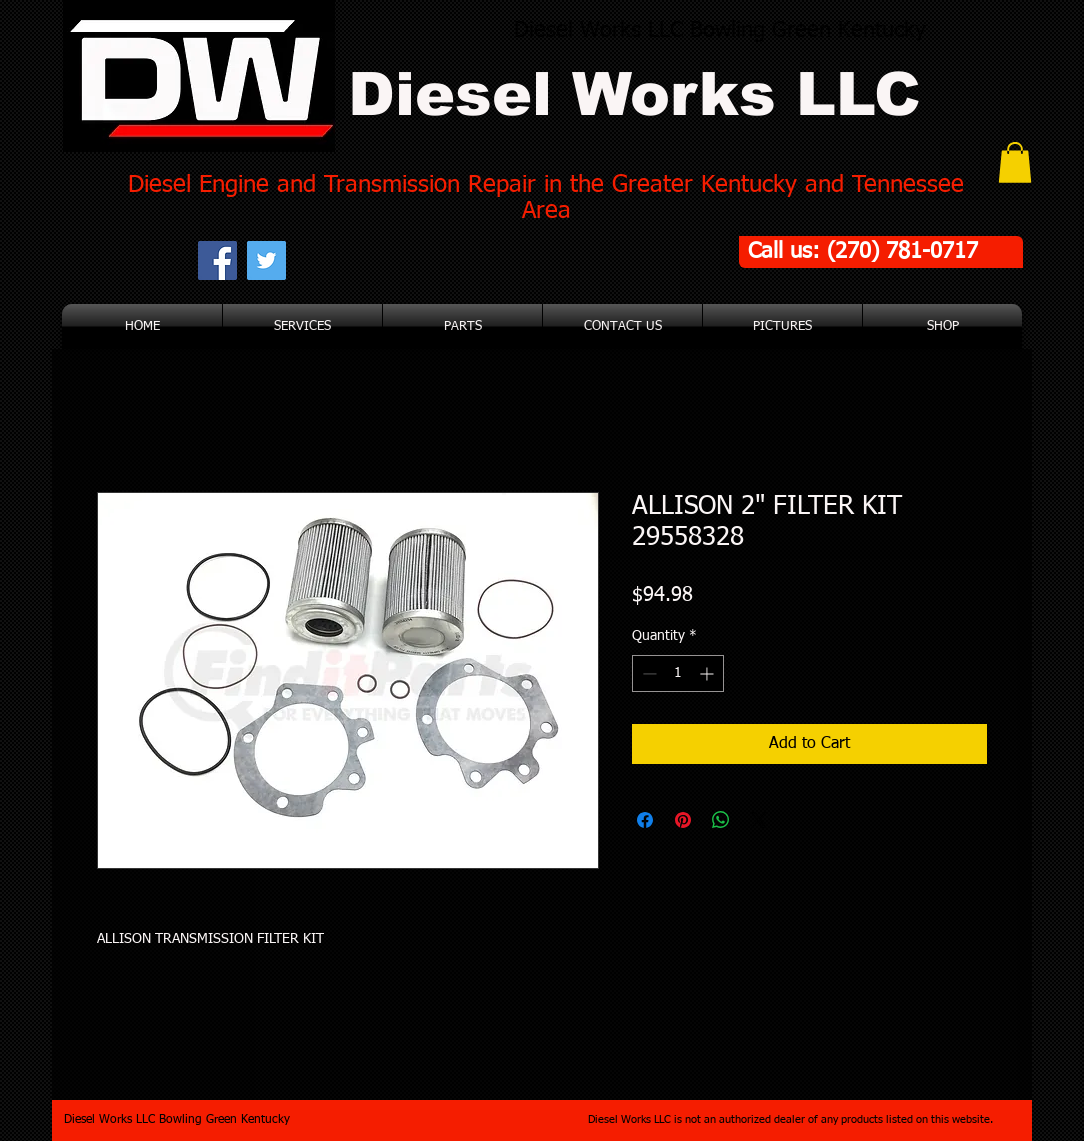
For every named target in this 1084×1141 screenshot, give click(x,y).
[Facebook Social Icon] (217, 260)
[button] (1015, 162)
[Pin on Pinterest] (683, 820)
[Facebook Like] (412, 260)
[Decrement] (647, 673)
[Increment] (708, 673)
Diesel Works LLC (634, 94)
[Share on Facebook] (645, 820)
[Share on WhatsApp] (721, 820)
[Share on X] (759, 820)
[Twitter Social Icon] (266, 260)
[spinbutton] (678, 673)
